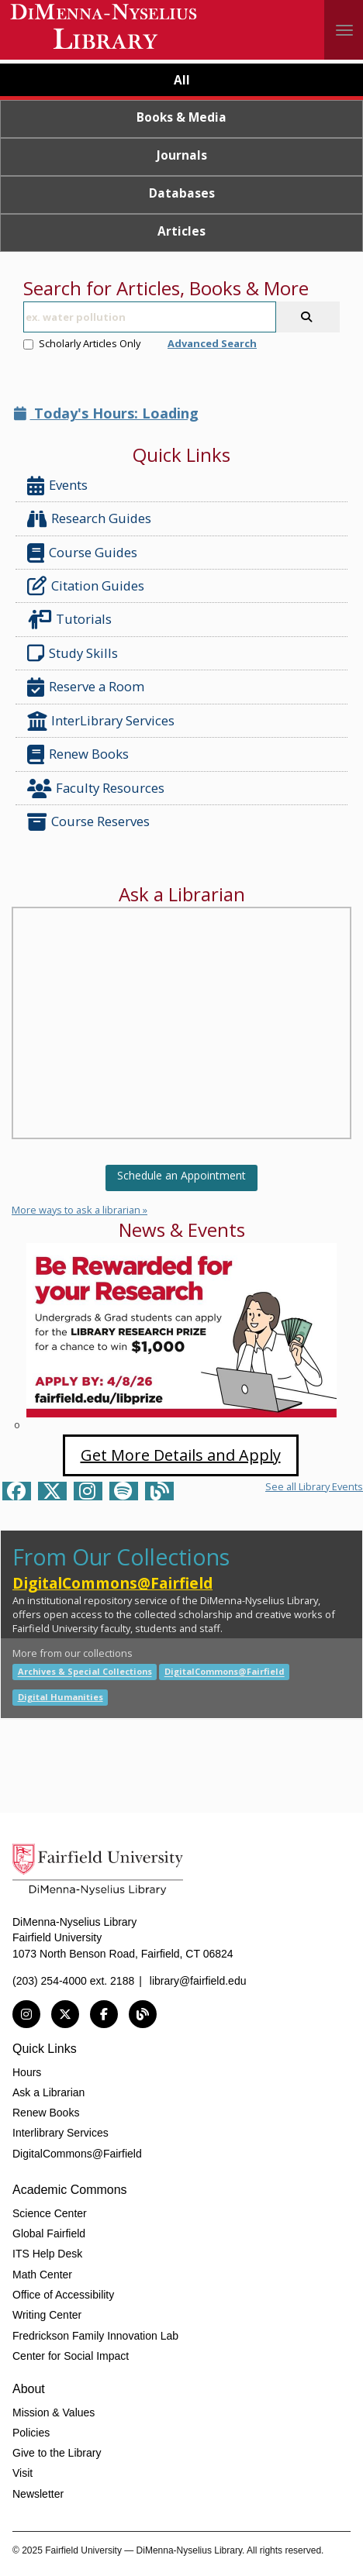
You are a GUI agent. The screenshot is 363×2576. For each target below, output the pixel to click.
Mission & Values (53, 2412)
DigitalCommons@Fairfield (112, 1582)
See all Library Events (314, 1486)
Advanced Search (212, 343)
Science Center (49, 2213)
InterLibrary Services (102, 721)
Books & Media (181, 117)
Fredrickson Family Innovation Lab (95, 2336)
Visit (22, 2473)
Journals (182, 155)
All (182, 79)
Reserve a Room (85, 687)
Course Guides (82, 552)
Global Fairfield (48, 2233)
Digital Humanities (60, 1697)
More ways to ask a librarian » (79, 1210)
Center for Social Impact (70, 2356)
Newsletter (38, 2494)
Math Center (42, 2274)
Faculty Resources (95, 788)
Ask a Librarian (48, 2092)
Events (57, 485)
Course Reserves (88, 821)
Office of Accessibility (63, 2294)
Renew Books (78, 754)
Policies (31, 2432)
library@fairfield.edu (198, 1981)
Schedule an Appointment (181, 1175)
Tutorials (72, 619)
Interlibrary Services (60, 2133)
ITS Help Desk (47, 2253)
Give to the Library (56, 2453)
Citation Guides (85, 586)
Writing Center (46, 2315)
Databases (182, 192)
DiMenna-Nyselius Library (105, 29)
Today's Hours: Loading (106, 413)
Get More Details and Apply (181, 1455)
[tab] (181, 82)
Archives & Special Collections (85, 1672)
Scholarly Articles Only (81, 343)
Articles (181, 230)
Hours (26, 2072)
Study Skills (75, 653)
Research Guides (89, 518)
